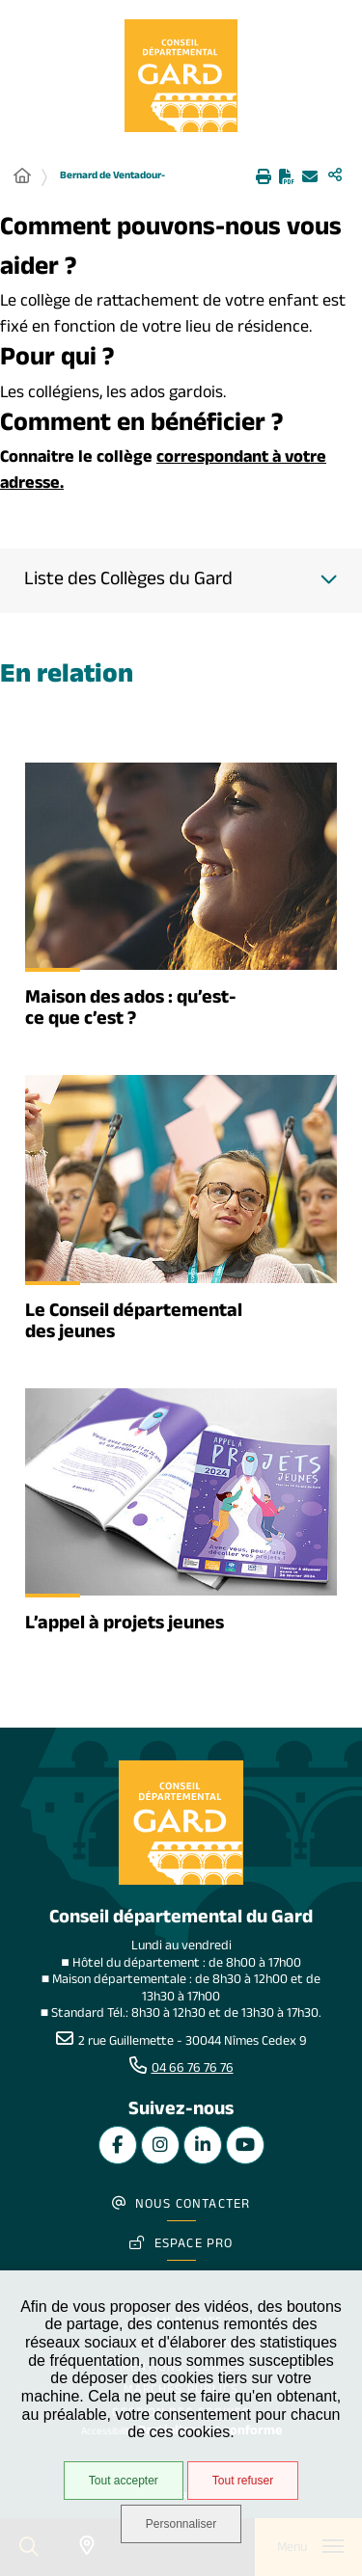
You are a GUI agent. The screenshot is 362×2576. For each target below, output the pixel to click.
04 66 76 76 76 (193, 2069)
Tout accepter (123, 2480)
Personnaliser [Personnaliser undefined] (181, 2524)
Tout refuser (242, 2480)
